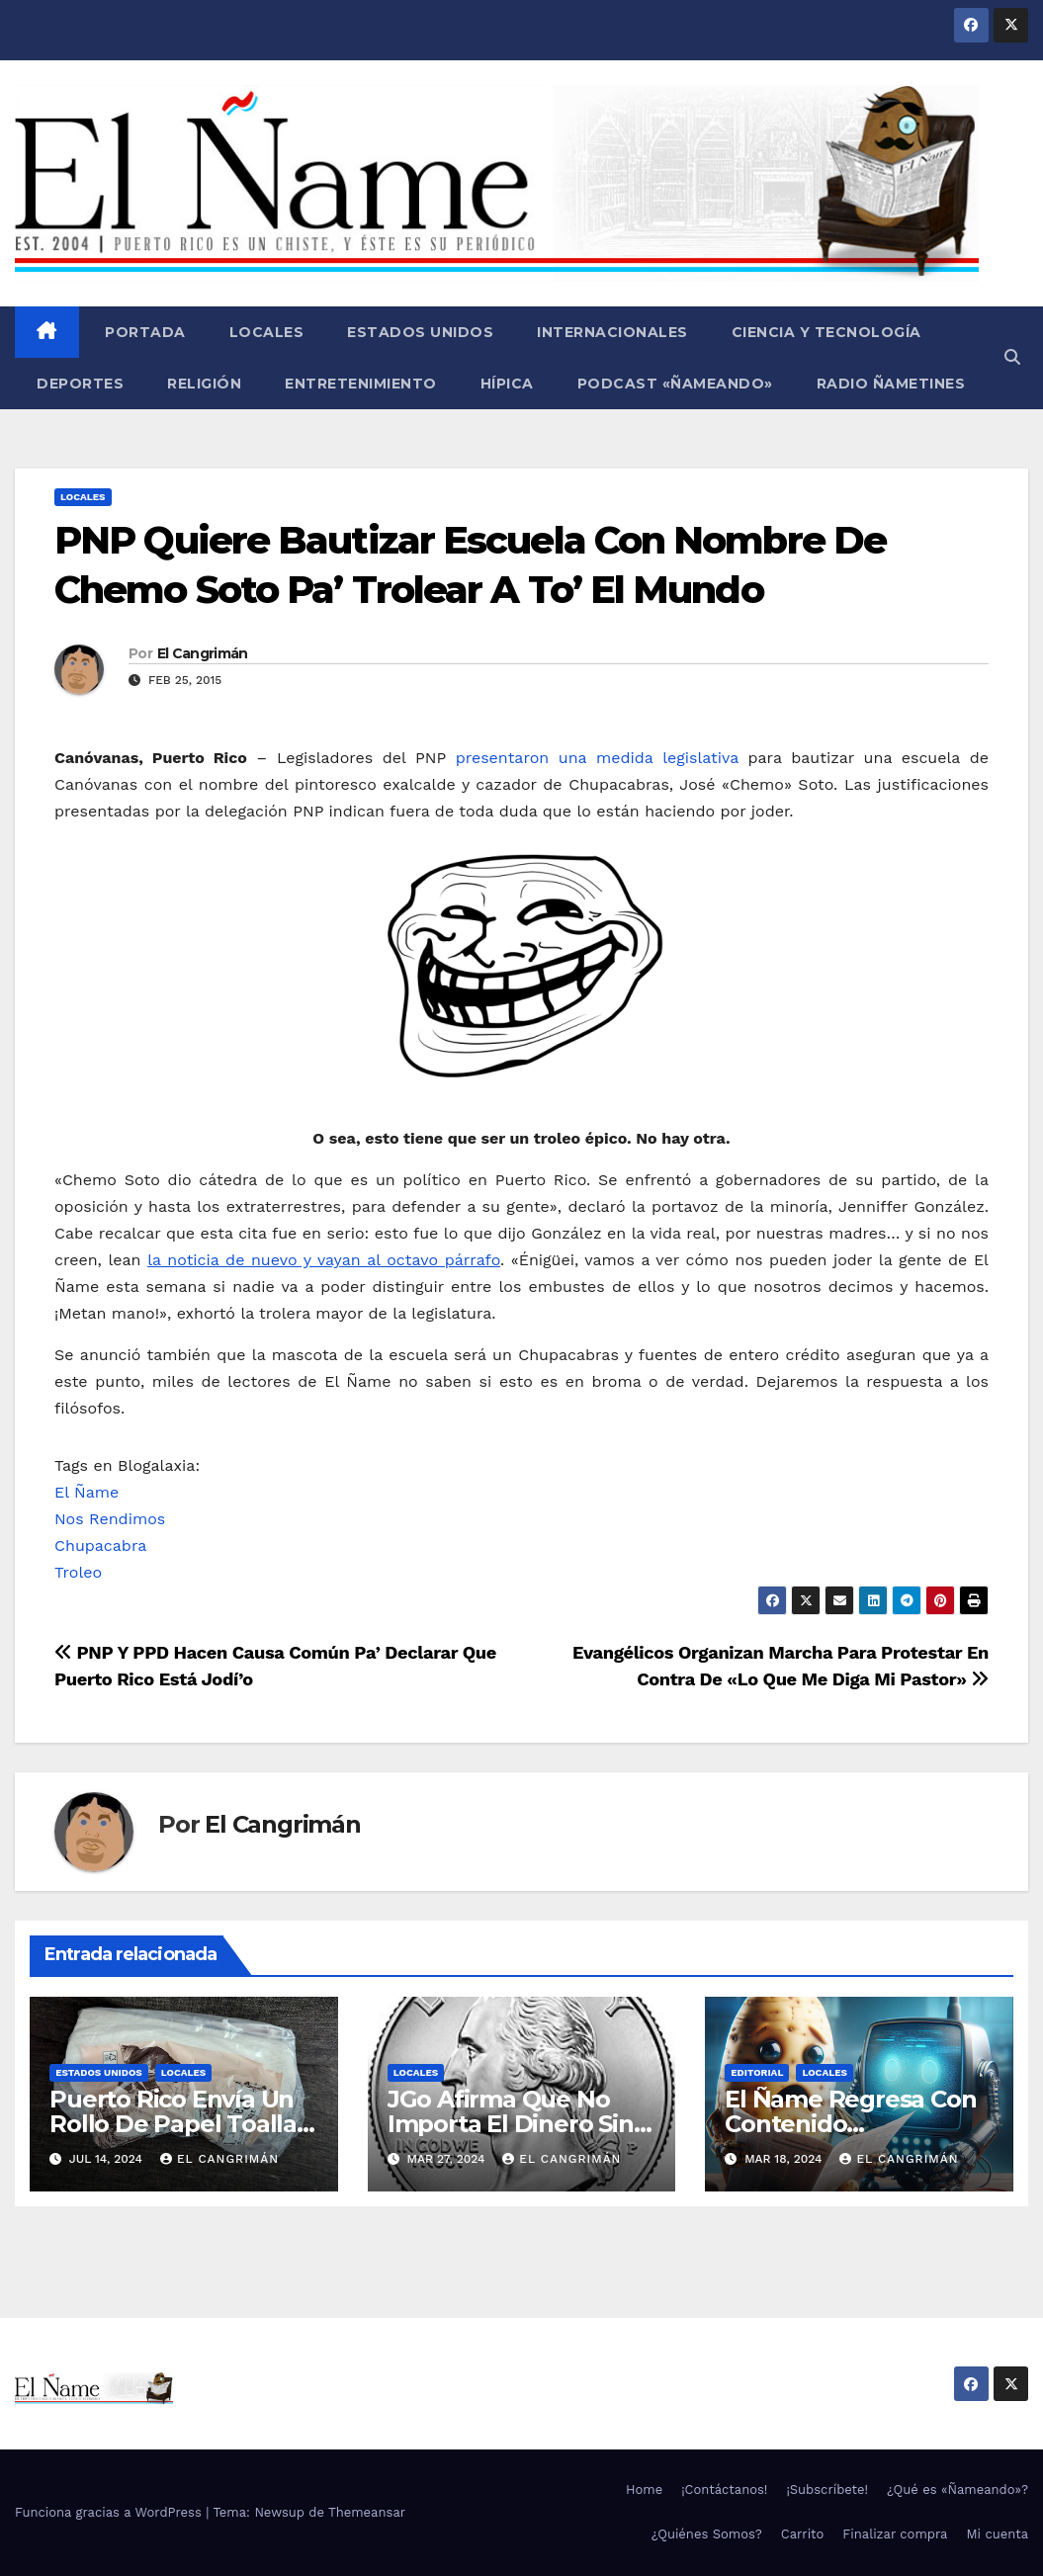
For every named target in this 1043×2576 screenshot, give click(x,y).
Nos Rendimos (109, 1518)
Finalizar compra (894, 2534)
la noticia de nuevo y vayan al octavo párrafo (323, 1259)
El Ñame (86, 1492)
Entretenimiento (361, 383)
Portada (143, 332)
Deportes (80, 383)
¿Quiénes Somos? (707, 2534)
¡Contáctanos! (724, 2489)
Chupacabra (100, 1545)
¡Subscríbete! (827, 2489)
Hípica (507, 383)
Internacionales (612, 332)
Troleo (78, 1572)
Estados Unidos (420, 332)
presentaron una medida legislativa (597, 757)
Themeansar (366, 2512)
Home (644, 2489)
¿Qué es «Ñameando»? (957, 2489)
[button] (1012, 357)
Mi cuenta (997, 2534)
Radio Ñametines (891, 383)
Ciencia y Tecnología (826, 332)
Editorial (757, 2072)
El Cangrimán (202, 653)
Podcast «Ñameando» (675, 383)
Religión (204, 383)
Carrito (803, 2534)
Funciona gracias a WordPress (110, 2512)
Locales (266, 332)
